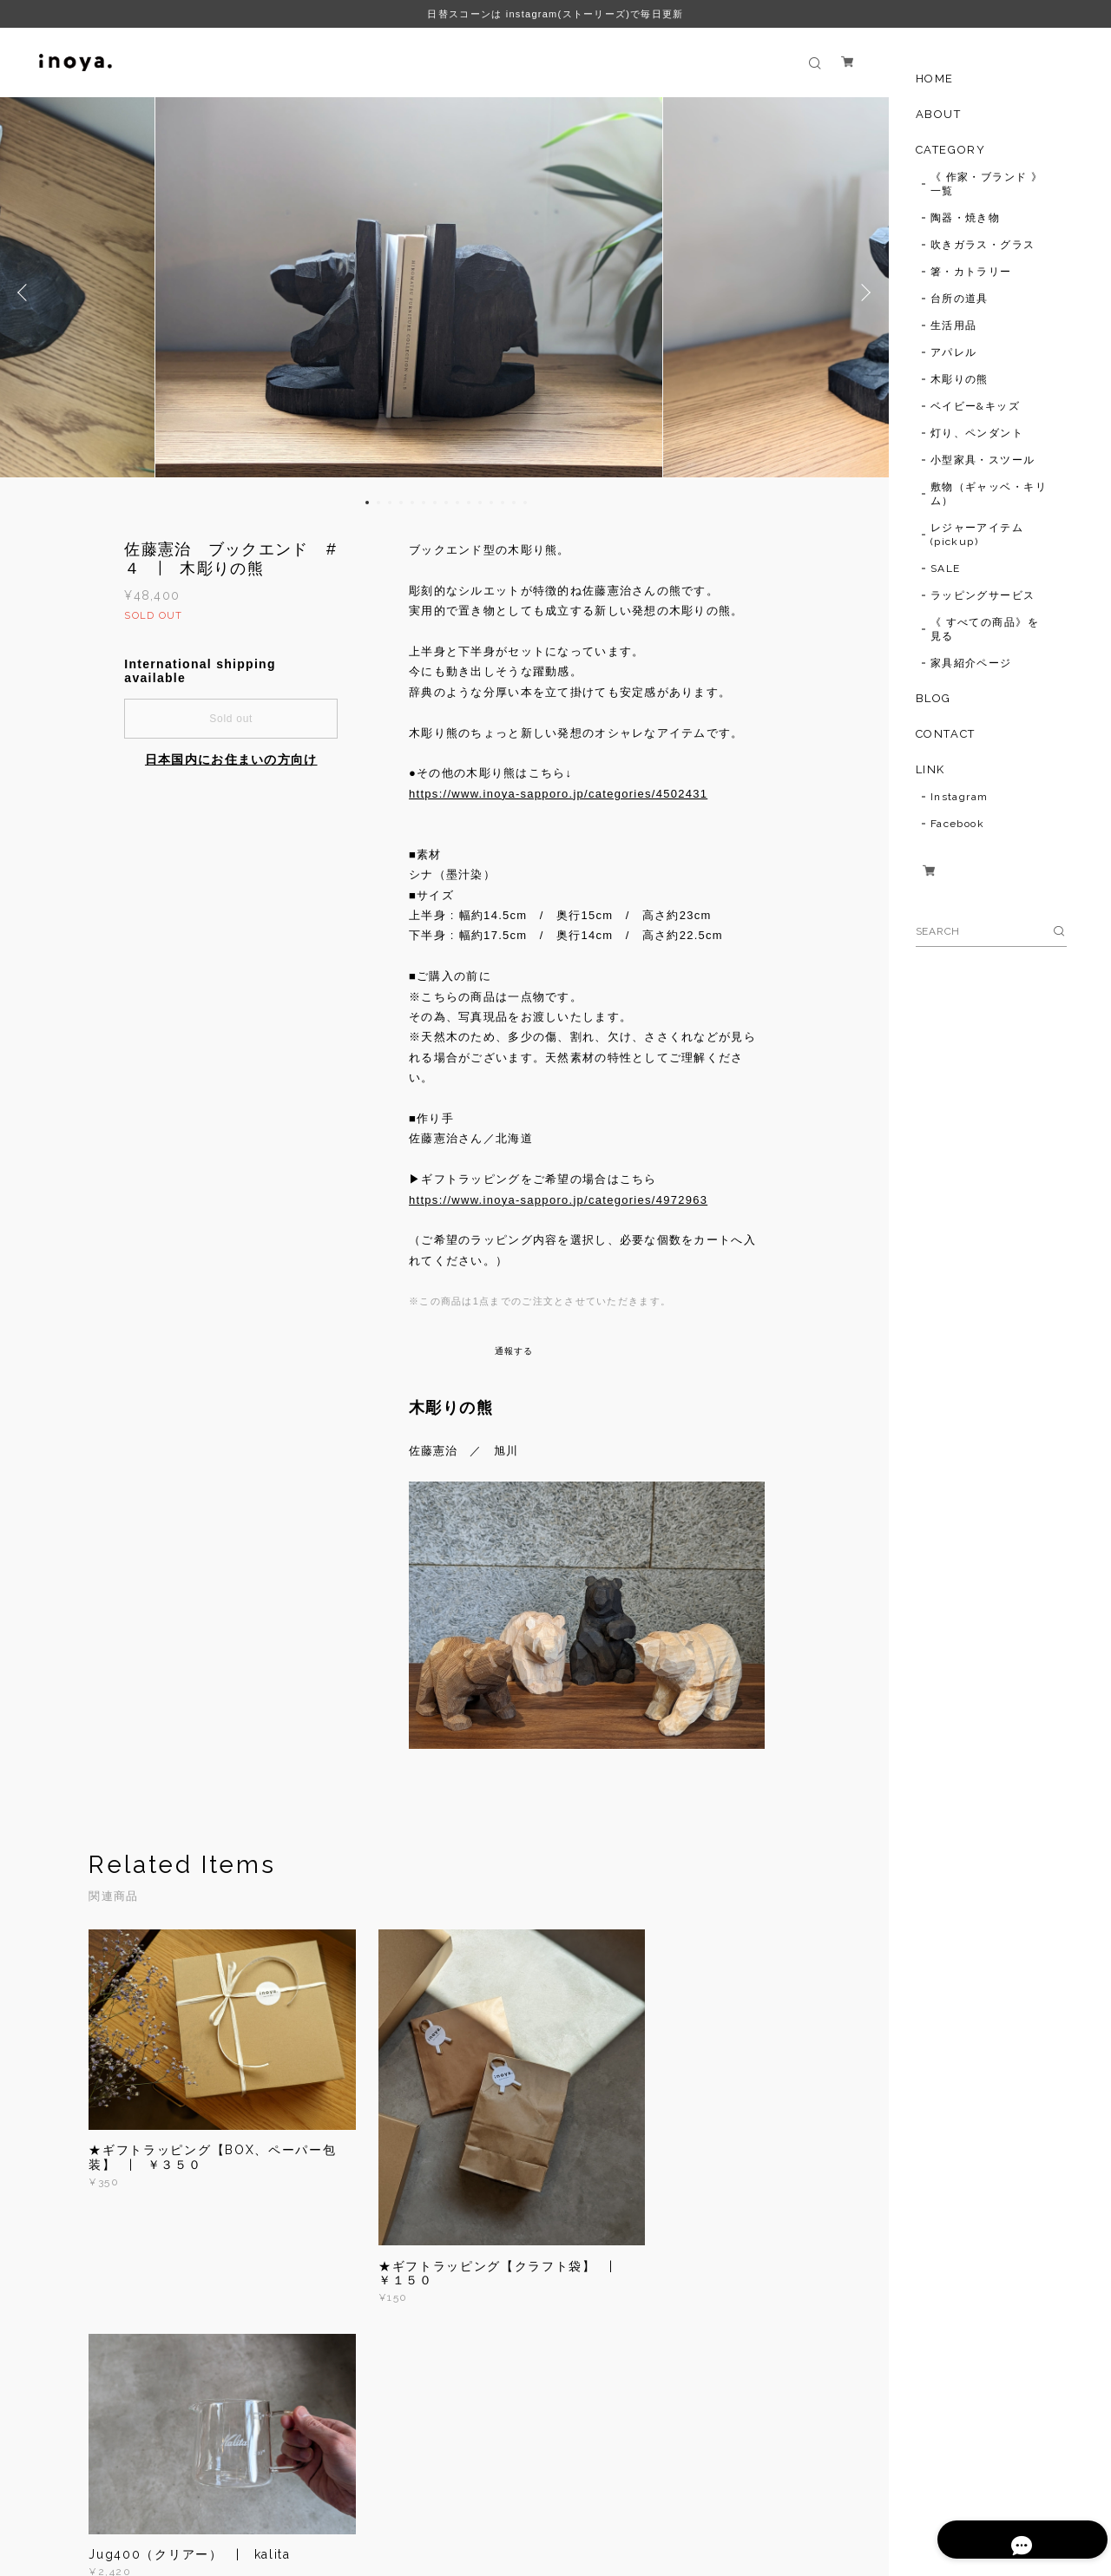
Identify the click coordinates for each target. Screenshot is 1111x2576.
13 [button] (502, 502)
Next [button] (862, 292)
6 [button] (423, 502)
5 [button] (412, 502)
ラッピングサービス (982, 595)
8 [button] (446, 502)
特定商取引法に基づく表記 (371, 2492)
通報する (514, 1351)
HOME (935, 78)
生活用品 (953, 325)
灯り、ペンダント (977, 433)
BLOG (933, 698)
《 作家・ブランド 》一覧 (986, 184)
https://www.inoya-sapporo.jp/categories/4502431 (558, 793)
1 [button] (367, 502)
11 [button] (480, 502)
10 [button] (468, 502)
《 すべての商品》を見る (984, 629)
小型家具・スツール (982, 460)
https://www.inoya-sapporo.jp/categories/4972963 (558, 1199)
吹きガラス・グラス (982, 245)
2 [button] (378, 502)
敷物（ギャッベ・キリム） (988, 494)
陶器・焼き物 (965, 218)
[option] (444, 292)
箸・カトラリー (971, 272)
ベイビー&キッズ (975, 406)
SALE (945, 568)
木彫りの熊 (959, 379)
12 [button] (491, 502)
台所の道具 (959, 298)
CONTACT (946, 733)
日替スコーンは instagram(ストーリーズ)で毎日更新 (555, 14)
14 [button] (514, 502)
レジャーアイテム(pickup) (977, 535)
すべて (143, 2363)
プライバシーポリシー (236, 2492)
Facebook (957, 824)
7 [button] (435, 502)
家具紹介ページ (971, 663)
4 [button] (401, 502)
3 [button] (389, 502)
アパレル (953, 352)
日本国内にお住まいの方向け (231, 759)
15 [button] (525, 502)
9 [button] (457, 502)
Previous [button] (26, 292)
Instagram (959, 797)
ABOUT (939, 114)
